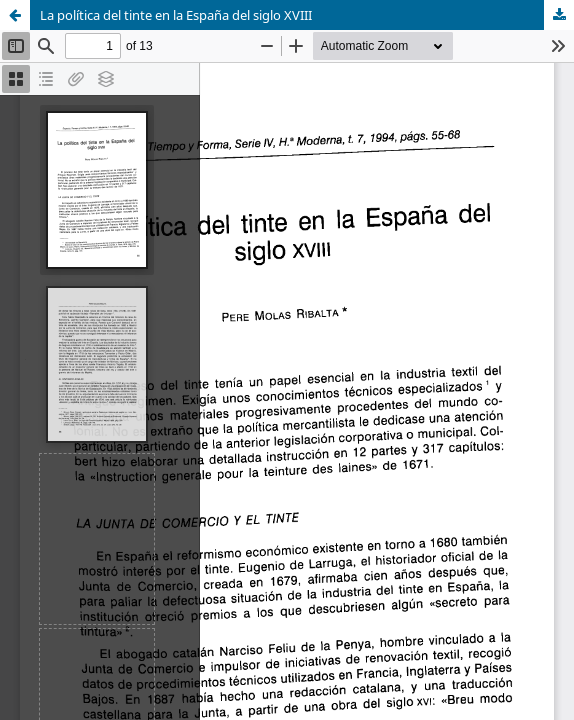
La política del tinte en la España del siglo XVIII (176, 15)
